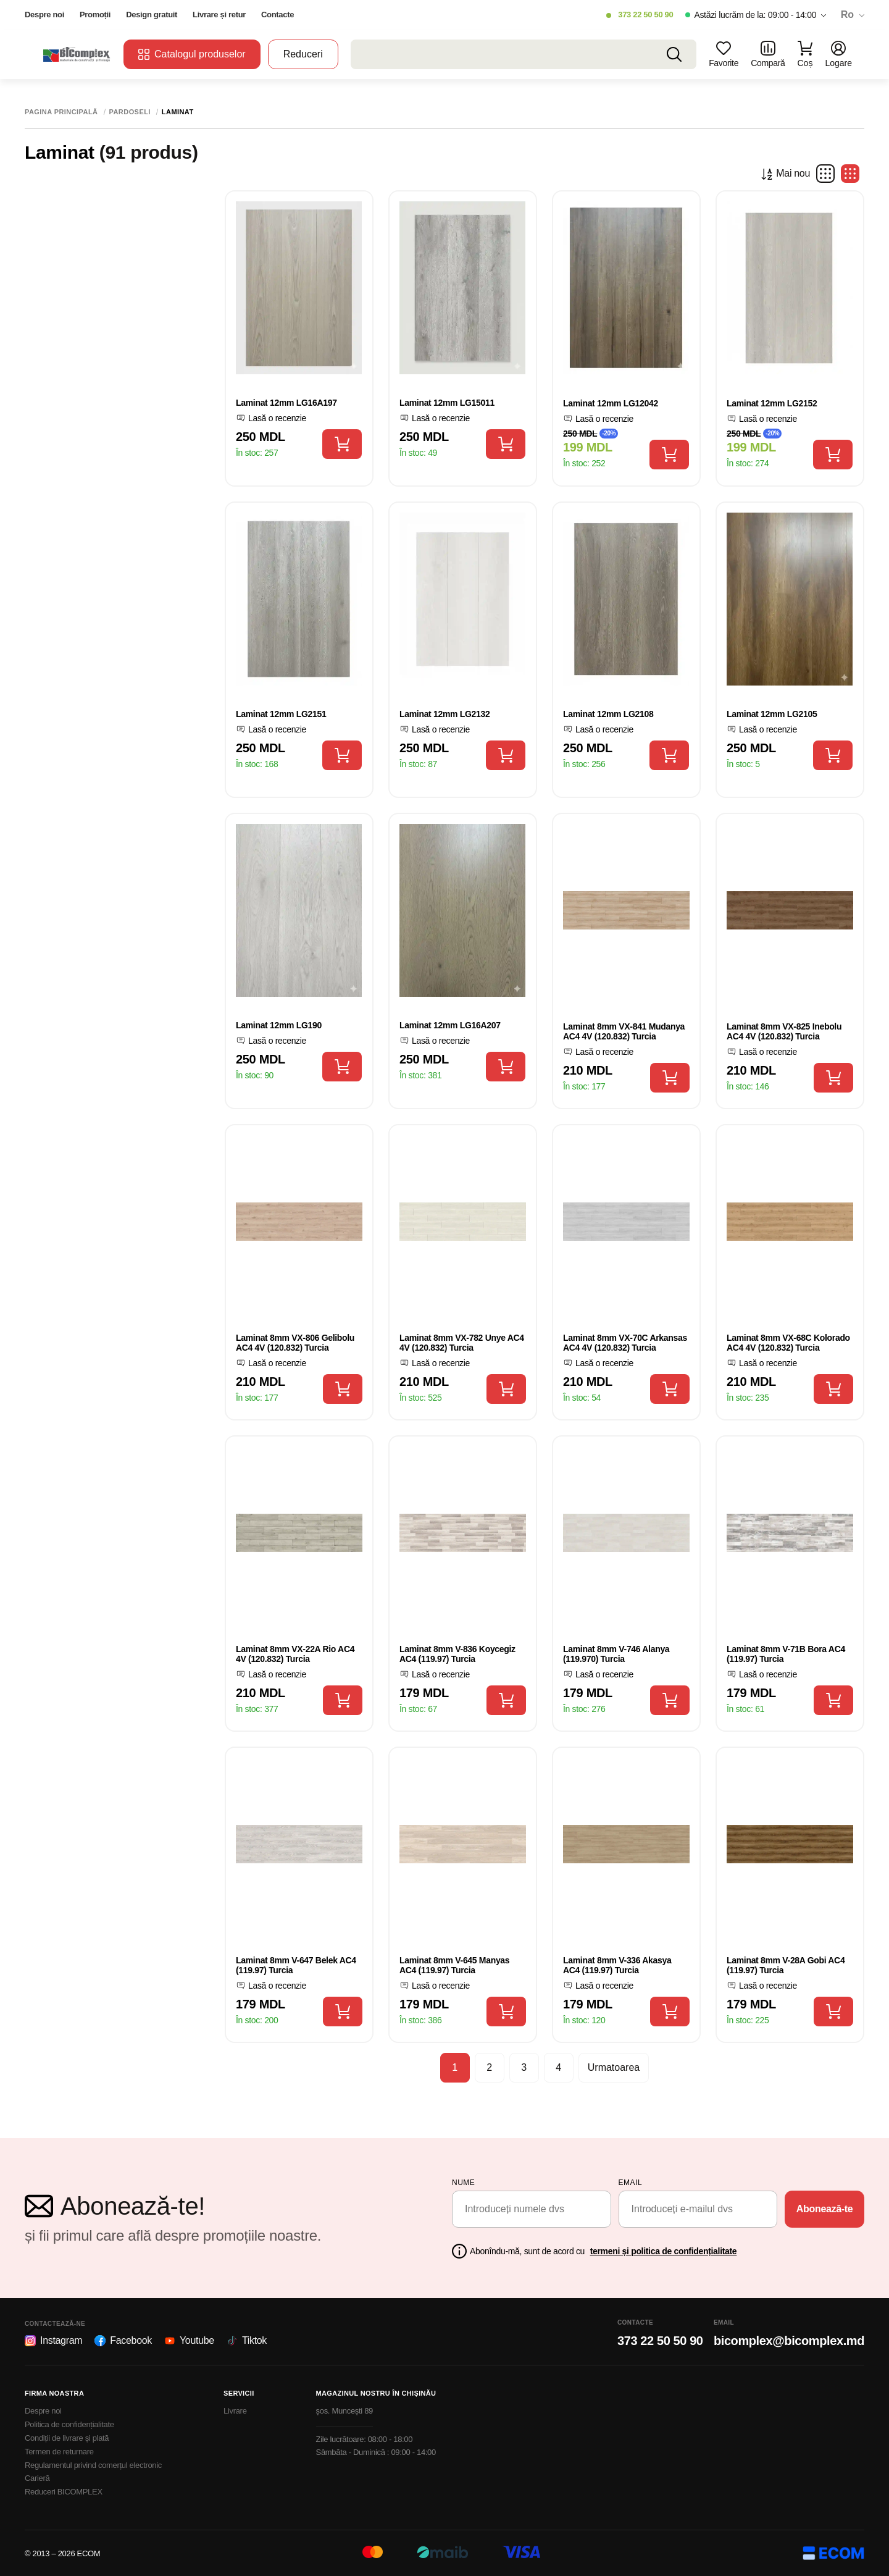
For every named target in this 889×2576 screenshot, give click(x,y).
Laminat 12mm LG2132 (444, 714)
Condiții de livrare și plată (67, 2438)
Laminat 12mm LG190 (279, 1025)
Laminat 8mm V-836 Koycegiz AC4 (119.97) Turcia (457, 1654)
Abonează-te (824, 2209)
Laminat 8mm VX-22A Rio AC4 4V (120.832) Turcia (295, 1654)
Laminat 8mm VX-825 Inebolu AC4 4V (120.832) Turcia (784, 1032)
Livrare (235, 2410)
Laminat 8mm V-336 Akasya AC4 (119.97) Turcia (617, 1965)
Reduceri (303, 54)
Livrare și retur (219, 14)
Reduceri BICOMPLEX (63, 2491)
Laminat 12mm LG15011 (447, 403)
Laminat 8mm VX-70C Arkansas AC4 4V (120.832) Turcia (625, 1343)
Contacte (277, 14)
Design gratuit (151, 14)
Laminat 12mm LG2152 (772, 403)
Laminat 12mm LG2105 (772, 714)
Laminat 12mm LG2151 (281, 714)
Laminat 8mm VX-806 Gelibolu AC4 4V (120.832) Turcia (295, 1343)
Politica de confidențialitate (69, 2424)
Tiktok (247, 2340)
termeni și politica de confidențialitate (663, 2251)
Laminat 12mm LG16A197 (286, 403)
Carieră (37, 2478)
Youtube (189, 2340)
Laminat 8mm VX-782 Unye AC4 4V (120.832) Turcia (461, 1343)
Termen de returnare (59, 2451)
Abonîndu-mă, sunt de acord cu (603, 2251)
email (631, 2182)
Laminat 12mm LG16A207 (450, 1025)
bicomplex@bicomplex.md (789, 2340)
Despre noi (44, 14)
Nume (463, 2182)
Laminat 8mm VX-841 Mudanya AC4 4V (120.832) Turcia (624, 1032)
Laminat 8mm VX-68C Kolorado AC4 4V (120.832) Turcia (788, 1343)
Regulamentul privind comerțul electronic (93, 2465)
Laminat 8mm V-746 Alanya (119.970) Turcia (616, 1654)
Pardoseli (130, 112)
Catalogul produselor (192, 54)
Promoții (95, 14)
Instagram (53, 2340)
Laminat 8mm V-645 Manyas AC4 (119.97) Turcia (454, 1965)
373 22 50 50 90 (645, 14)
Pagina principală (61, 112)
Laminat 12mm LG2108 (608, 714)
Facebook (123, 2340)
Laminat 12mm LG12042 (610, 403)
